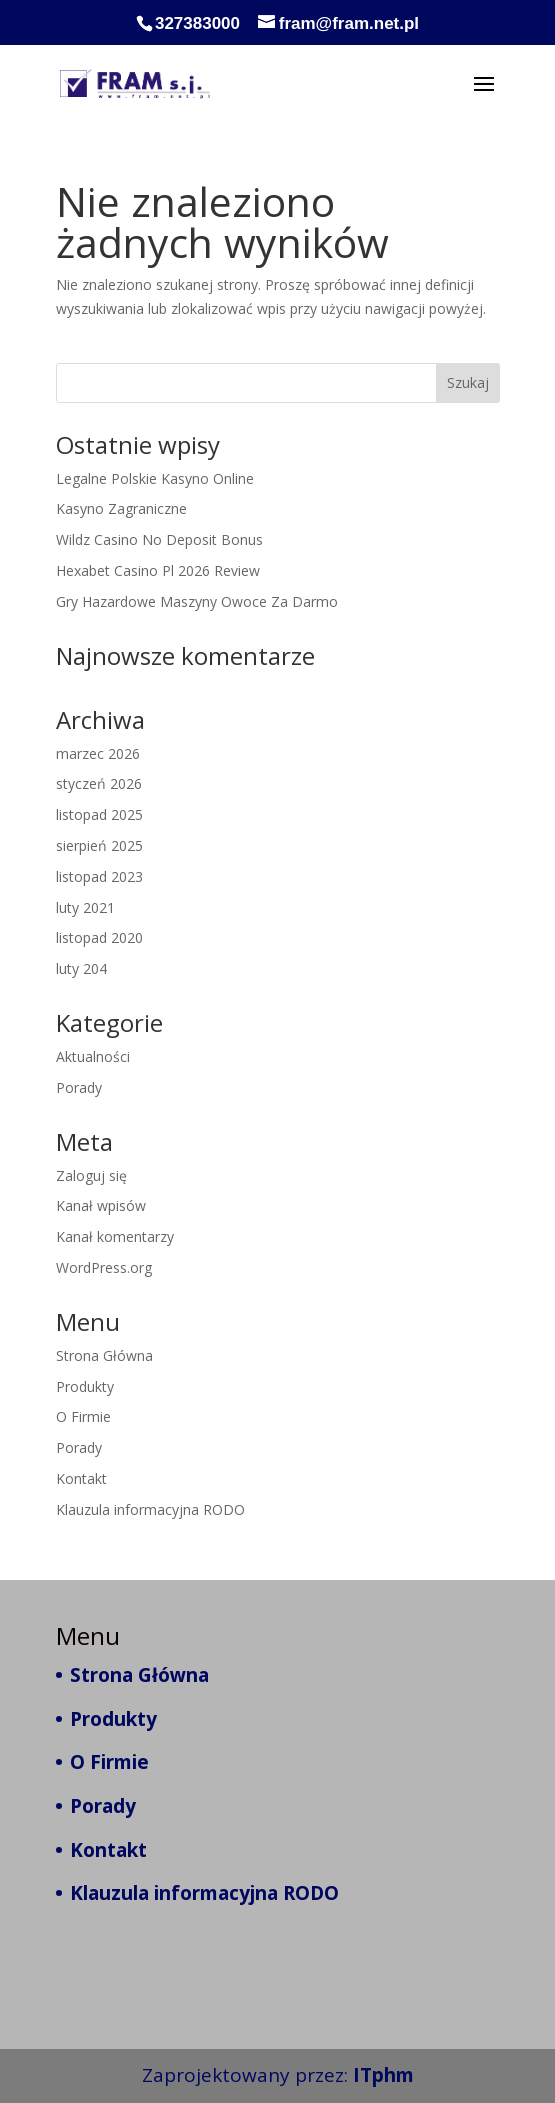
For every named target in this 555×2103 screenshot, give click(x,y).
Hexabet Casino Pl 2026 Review (158, 570)
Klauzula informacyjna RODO (150, 1509)
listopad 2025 (99, 814)
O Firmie (83, 1416)
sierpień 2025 (99, 845)
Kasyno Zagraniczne (121, 508)
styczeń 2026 (99, 783)
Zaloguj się (91, 1175)
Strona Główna (104, 1355)
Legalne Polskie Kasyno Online (155, 478)
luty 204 (81, 968)
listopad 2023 (99, 876)
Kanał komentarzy (115, 1236)
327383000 (197, 23)
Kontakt (81, 1478)
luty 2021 (85, 907)
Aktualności (93, 1056)
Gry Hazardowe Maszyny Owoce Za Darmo (197, 601)
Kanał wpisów (101, 1205)
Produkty (85, 1386)
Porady (79, 1087)
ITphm (383, 2075)
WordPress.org (104, 1267)
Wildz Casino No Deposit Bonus (159, 539)
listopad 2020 (99, 937)
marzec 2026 (98, 753)
